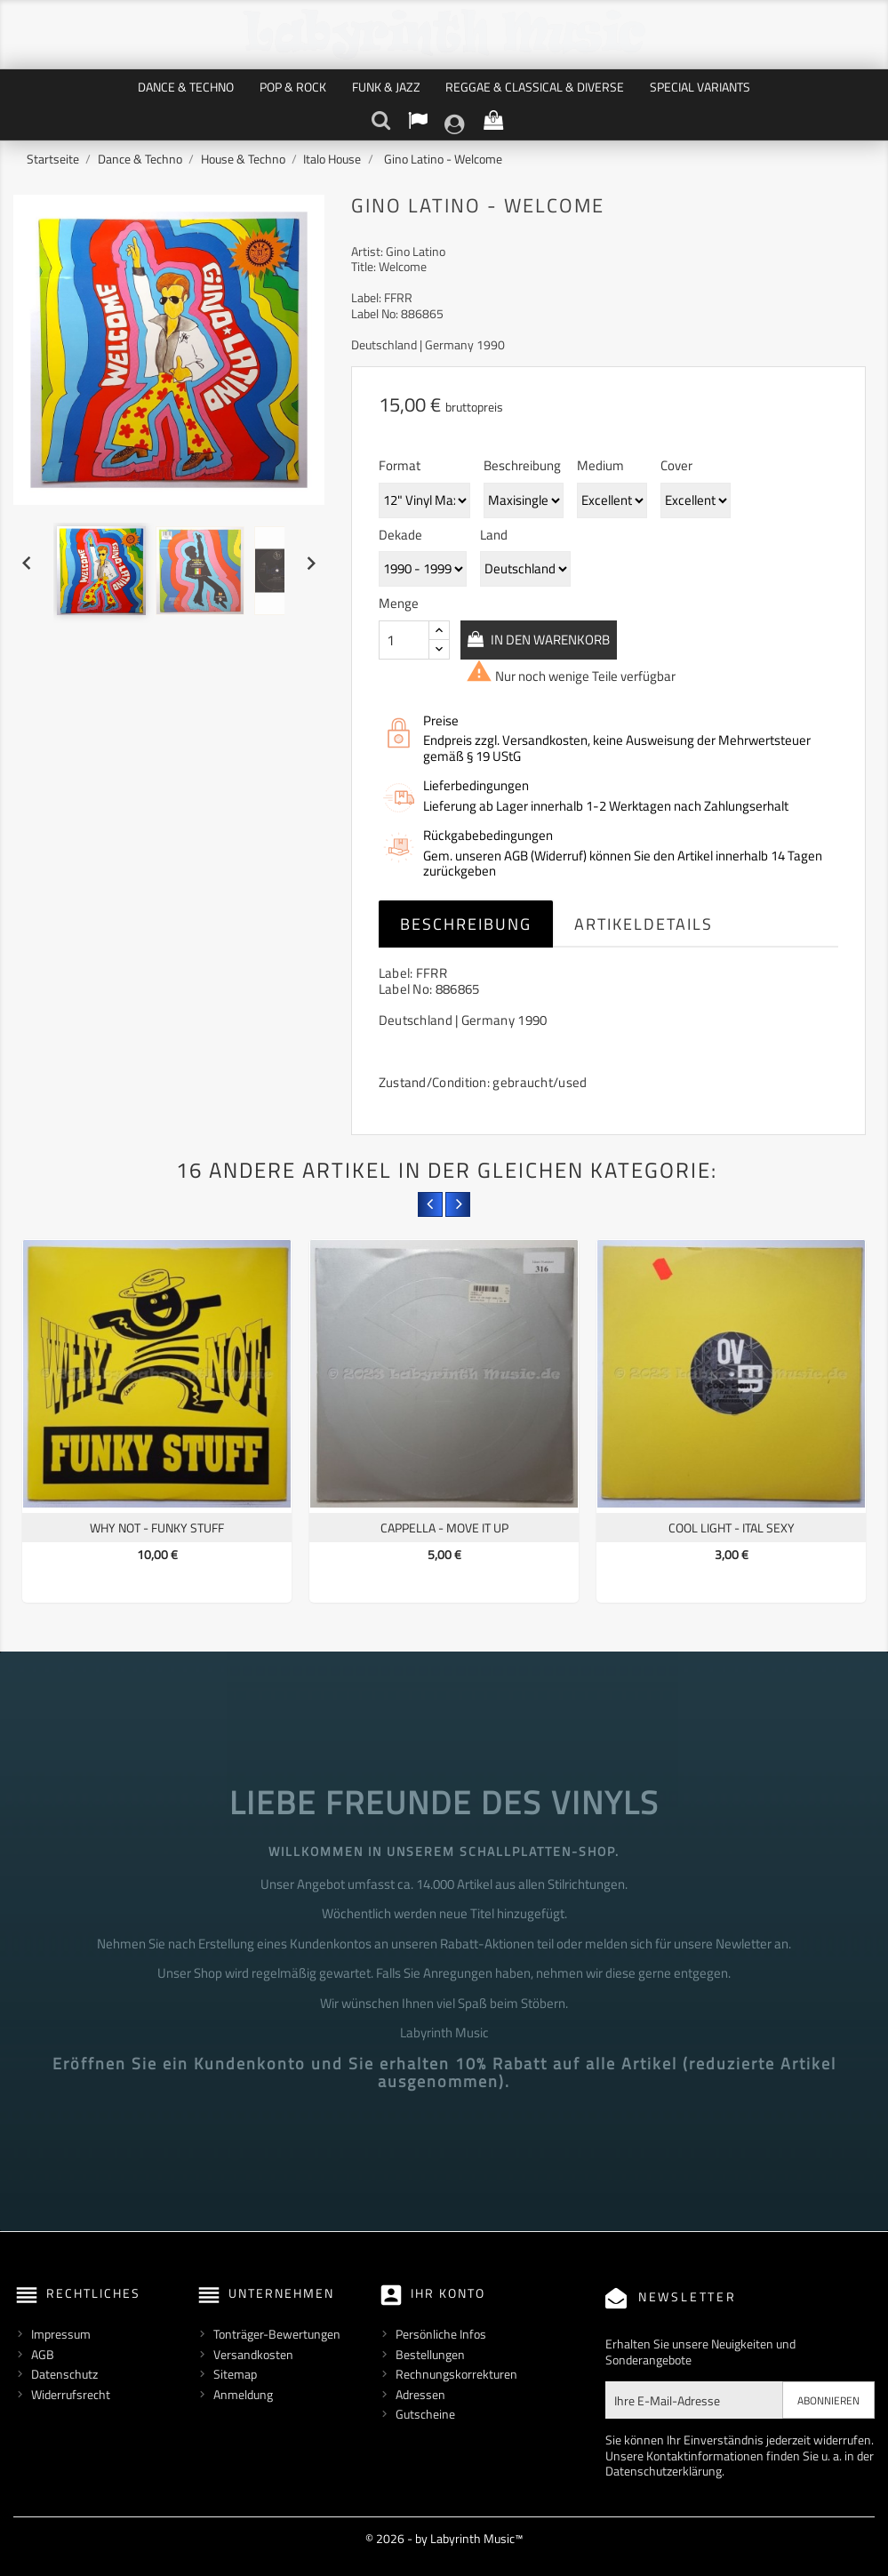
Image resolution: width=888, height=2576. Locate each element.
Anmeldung (243, 2394)
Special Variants (700, 86)
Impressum (61, 2333)
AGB (42, 2354)
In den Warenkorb (563, 639)
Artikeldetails (643, 924)
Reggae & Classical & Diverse (534, 86)
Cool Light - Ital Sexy (731, 1527)
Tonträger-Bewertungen (276, 2333)
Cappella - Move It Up (444, 1527)
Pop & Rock (293, 86)
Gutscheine (425, 2413)
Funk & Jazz (386, 86)
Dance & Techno (186, 86)
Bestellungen (430, 2354)
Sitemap (235, 2373)
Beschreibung (466, 924)
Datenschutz (64, 2373)
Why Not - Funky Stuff (157, 1527)
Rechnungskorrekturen (456, 2373)
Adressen (420, 2394)
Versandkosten (253, 2354)
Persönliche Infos (441, 2333)
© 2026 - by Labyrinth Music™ (444, 2538)
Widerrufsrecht (70, 2394)
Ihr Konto (448, 2293)
